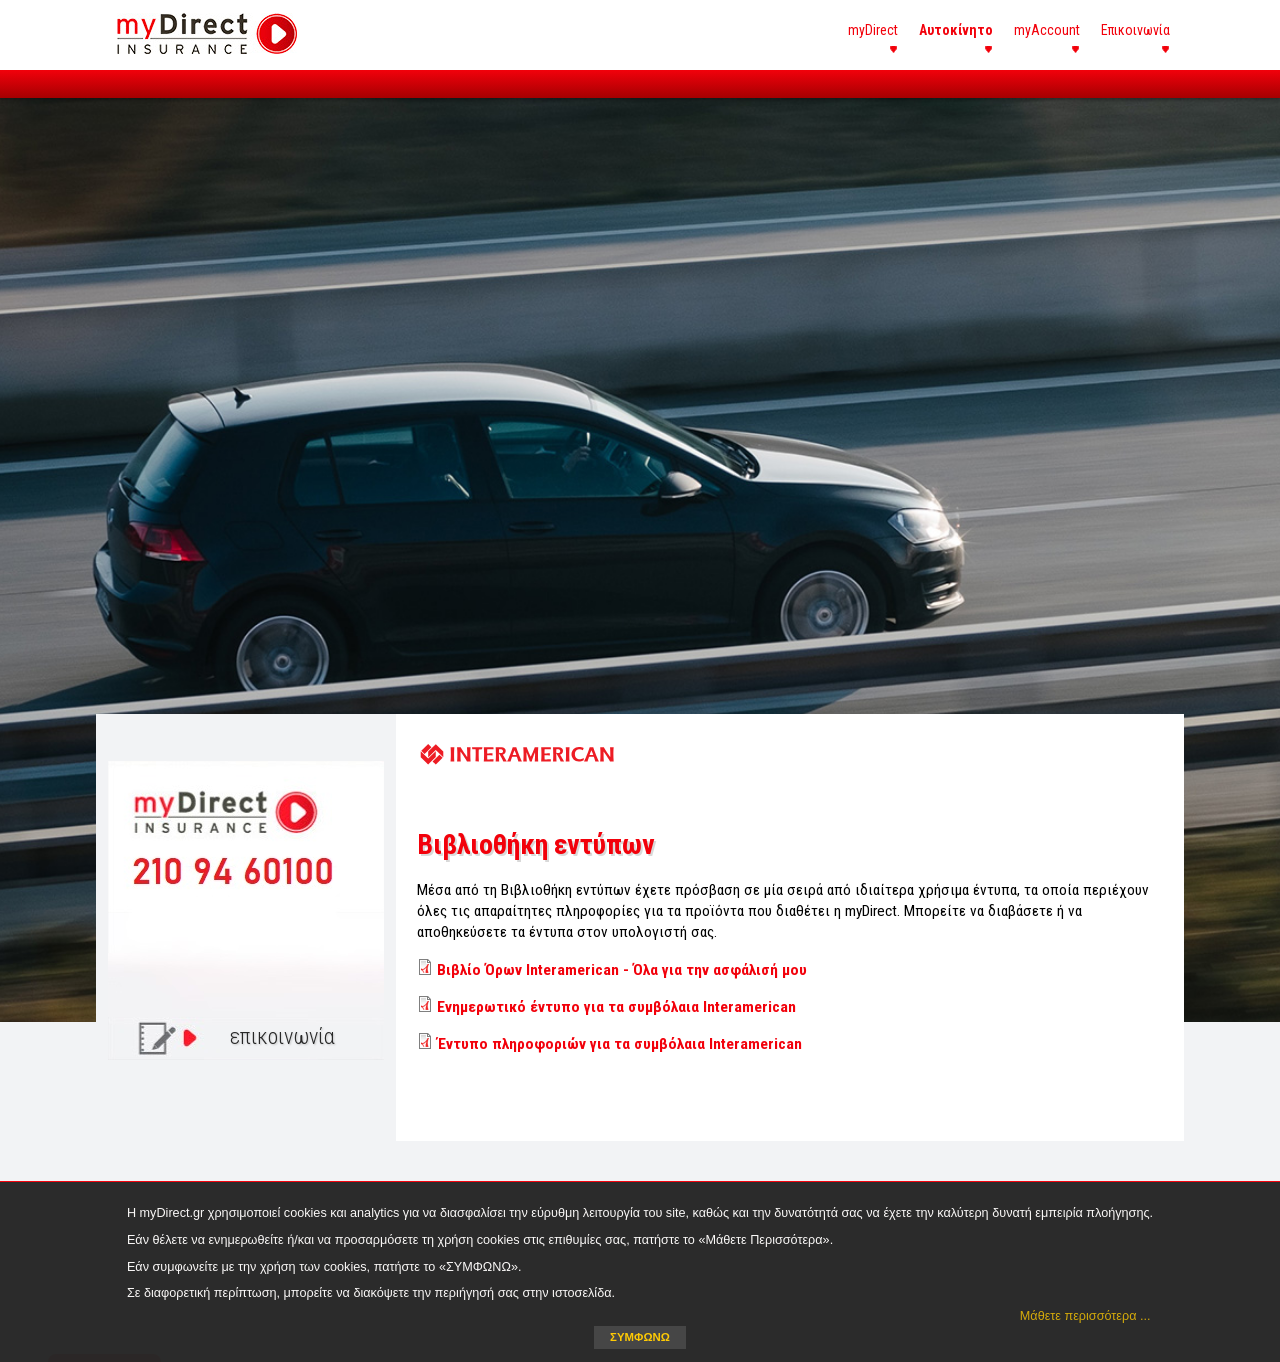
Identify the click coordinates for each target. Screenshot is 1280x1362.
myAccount (1047, 30)
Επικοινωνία (1135, 30)
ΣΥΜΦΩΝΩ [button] (640, 1337)
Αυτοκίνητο (956, 30)
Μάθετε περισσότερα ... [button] (1085, 1316)
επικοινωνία (282, 1036)
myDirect (873, 30)
